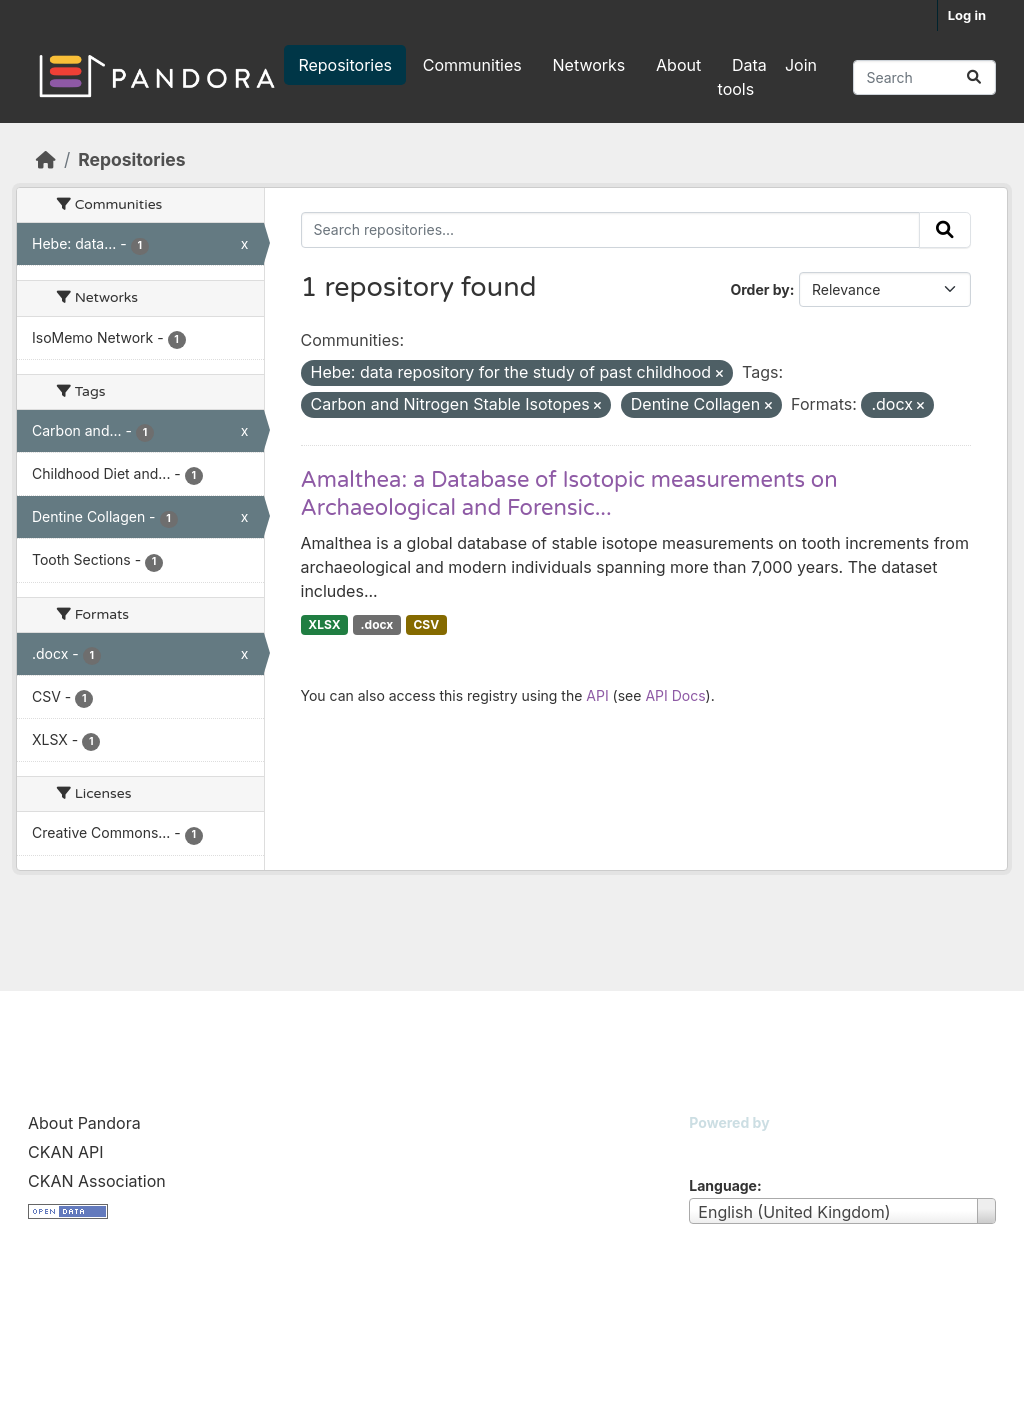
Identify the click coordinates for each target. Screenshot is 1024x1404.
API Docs (675, 695)
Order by (759, 289)
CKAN (723, 1147)
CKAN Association (97, 1181)
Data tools (742, 77)
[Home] (46, 159)
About (678, 65)
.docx (377, 624)
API (597, 695)
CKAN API (66, 1152)
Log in (967, 15)
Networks (589, 65)
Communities (472, 65)
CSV (426, 624)
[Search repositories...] (924, 77)
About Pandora (84, 1123)
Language (723, 1185)
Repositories (345, 65)
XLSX (324, 624)
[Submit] (974, 77)
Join (801, 65)
